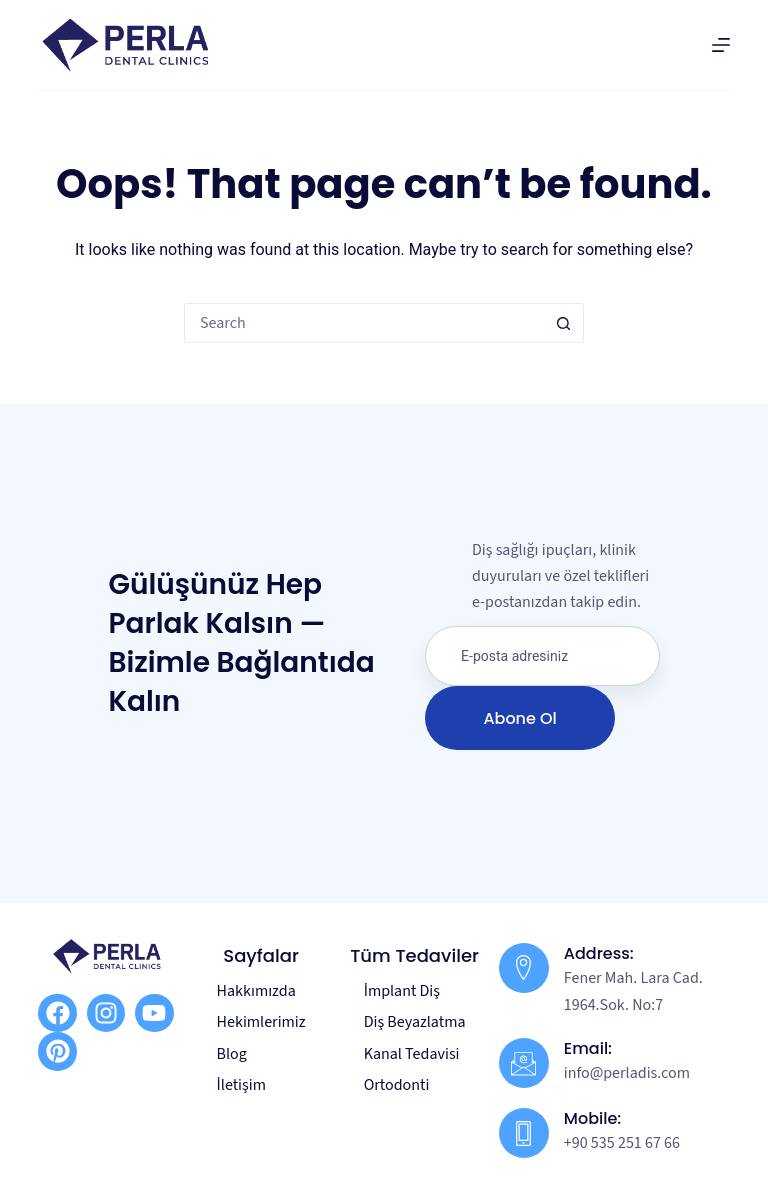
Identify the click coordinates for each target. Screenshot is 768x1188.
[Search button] (564, 323)
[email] (542, 656)
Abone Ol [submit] (519, 718)
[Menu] (721, 45)
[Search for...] (364, 323)
